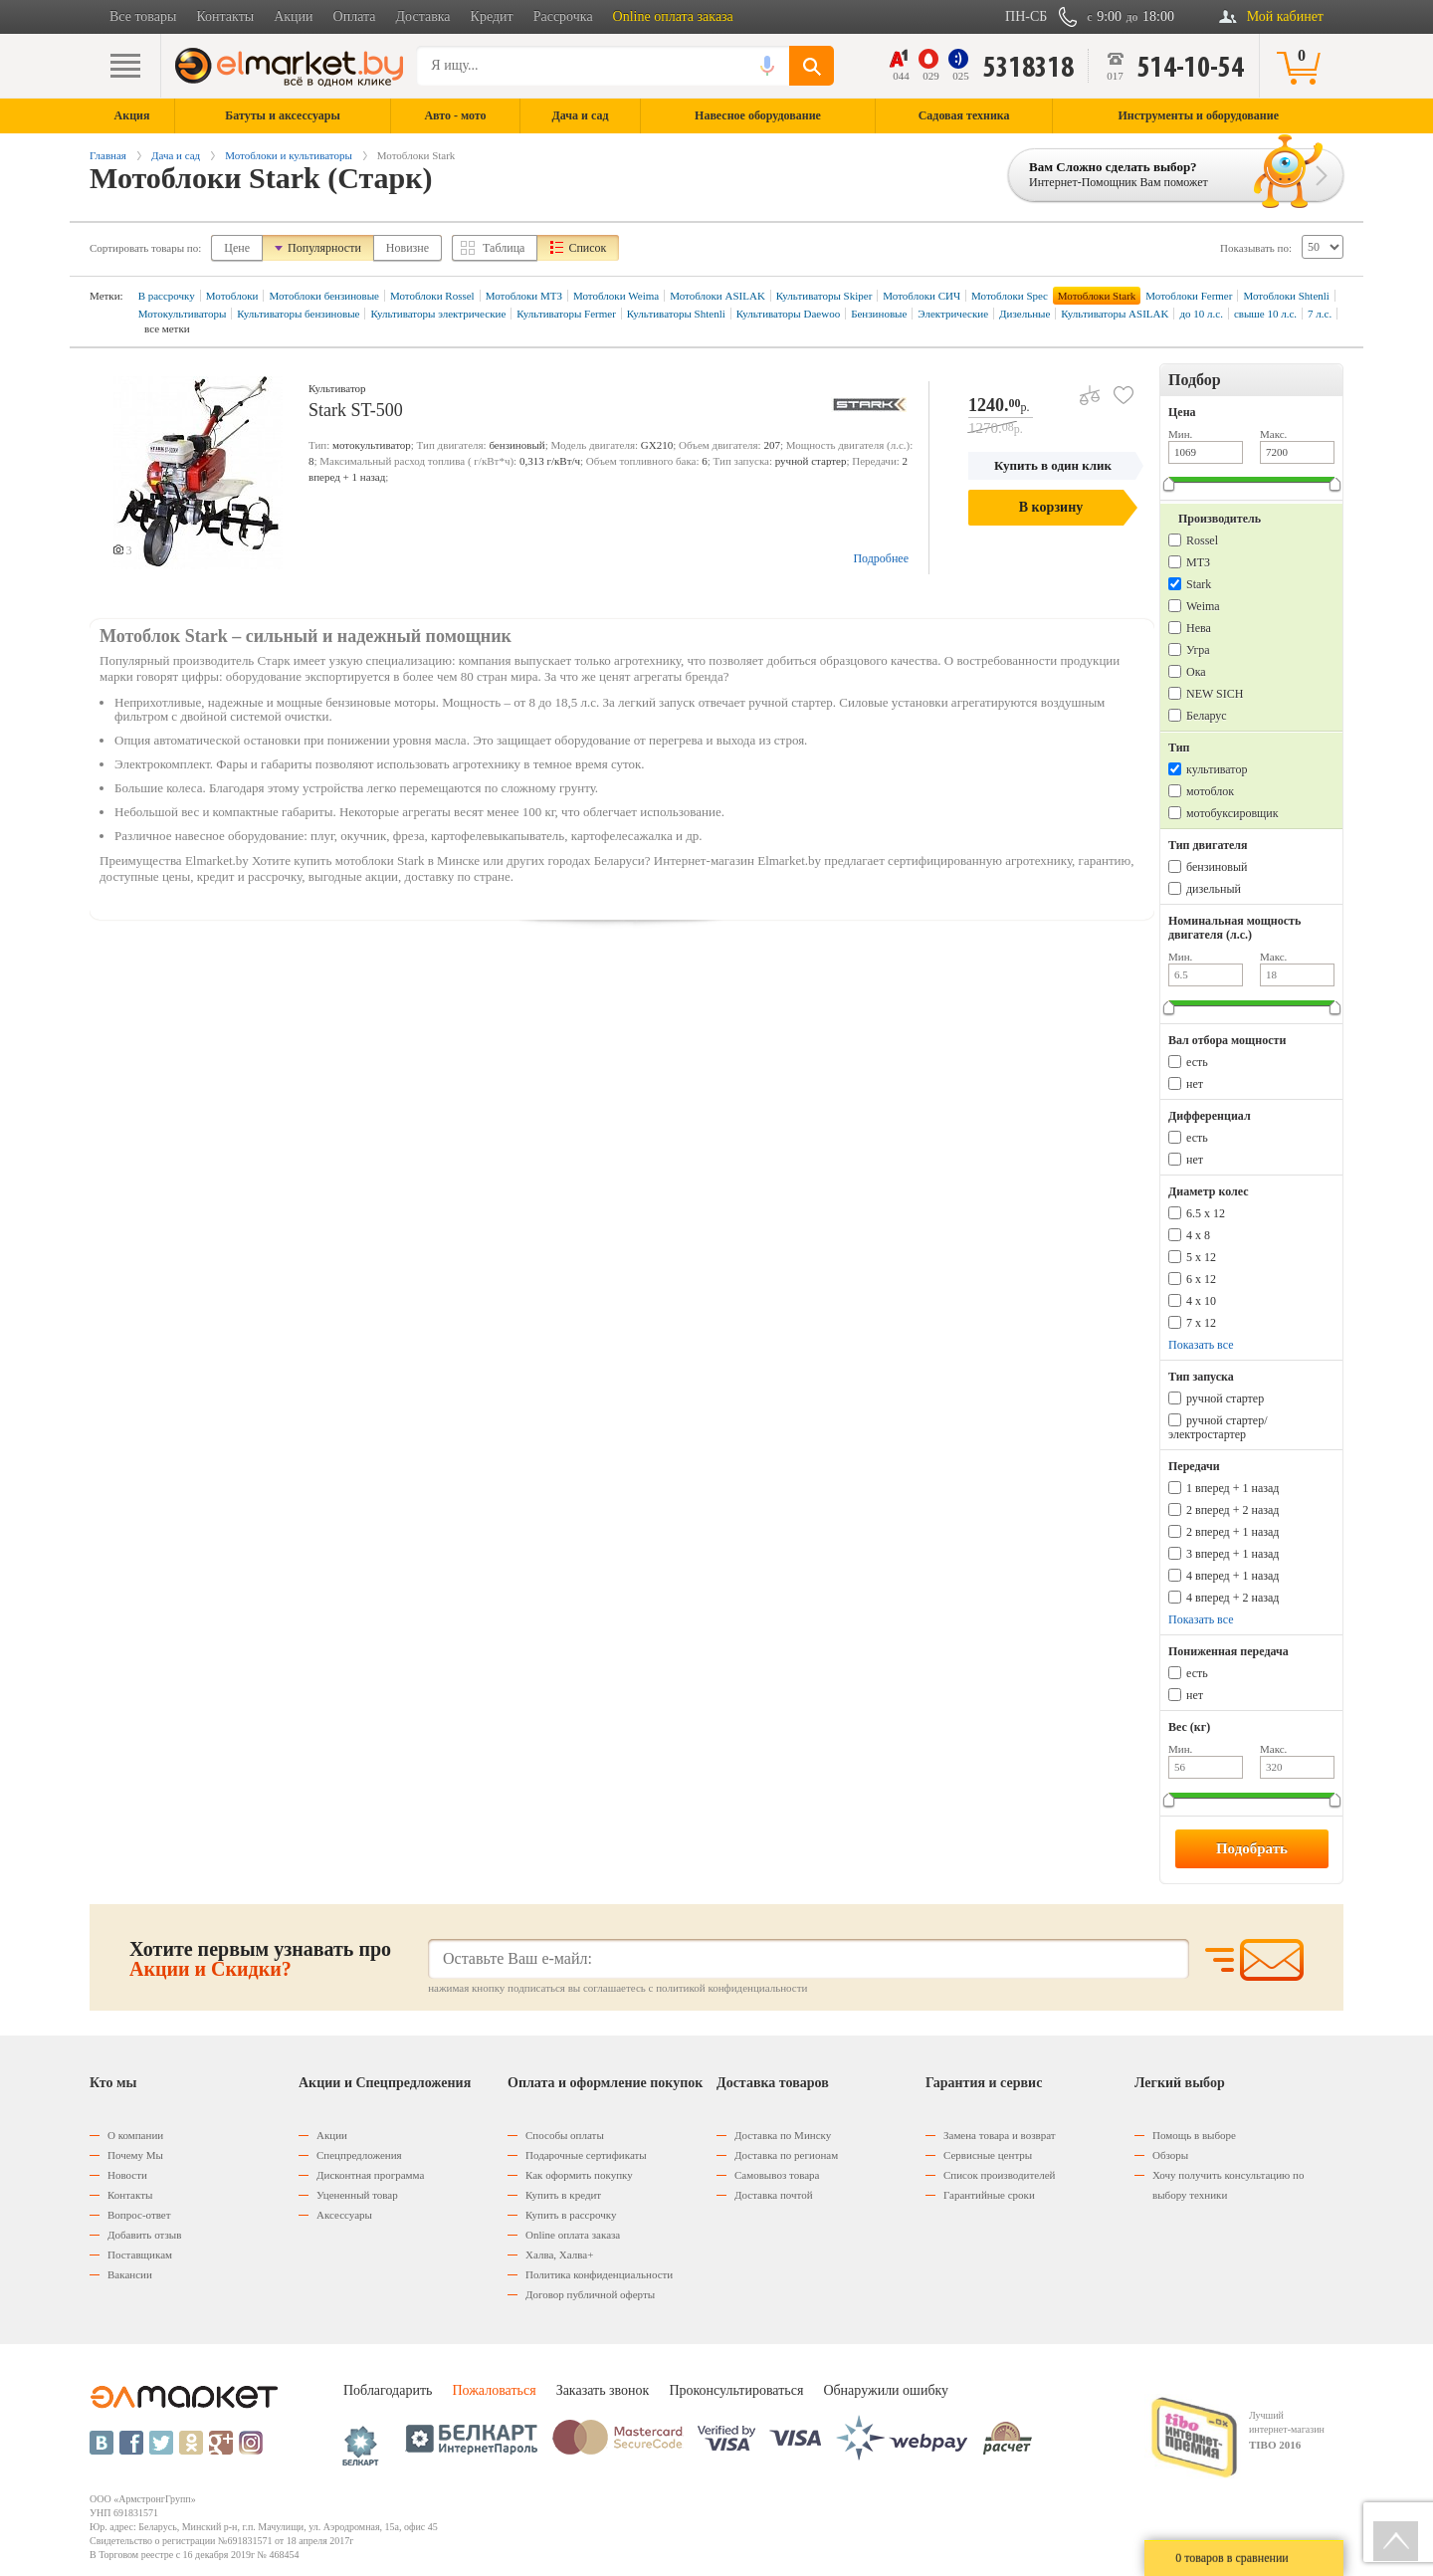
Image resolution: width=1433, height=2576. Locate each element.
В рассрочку (166, 296)
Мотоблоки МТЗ (524, 296)
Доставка (423, 16)
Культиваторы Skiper (824, 296)
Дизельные (1024, 314)
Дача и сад (175, 155)
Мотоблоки (232, 296)
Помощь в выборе (1194, 2135)
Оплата (354, 16)
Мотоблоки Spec (1009, 296)
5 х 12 (1201, 1257)
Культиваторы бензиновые (298, 314)
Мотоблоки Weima (616, 296)
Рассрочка (563, 16)
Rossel (1202, 540)
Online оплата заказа (673, 16)
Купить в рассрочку (570, 2215)
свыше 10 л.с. (1265, 314)
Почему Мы (135, 2155)
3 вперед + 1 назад (1232, 1554)
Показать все (1201, 1345)
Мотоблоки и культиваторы (288, 155)
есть (1197, 1062)
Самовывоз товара (776, 2175)
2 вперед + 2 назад (1232, 1510)
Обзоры (1170, 2155)
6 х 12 (1201, 1279)
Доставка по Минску (782, 2135)
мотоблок (1210, 791)
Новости (127, 2175)
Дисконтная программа (370, 2175)
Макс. (1273, 434)
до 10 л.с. (1200, 314)
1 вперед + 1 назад (1232, 1488)
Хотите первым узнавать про (260, 1959)
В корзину (1051, 507)
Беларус (1206, 716)
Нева (1198, 628)
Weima (1203, 606)
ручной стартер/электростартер (1218, 1427)
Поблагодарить (387, 2390)
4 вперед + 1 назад (1232, 1576)
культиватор (1216, 769)
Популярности (324, 248)
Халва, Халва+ (559, 2254)
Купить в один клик (1053, 465)
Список (587, 248)
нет (1194, 1084)
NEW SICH (1214, 694)
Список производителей (999, 2175)
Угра (1198, 650)
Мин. (1180, 434)
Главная (108, 155)
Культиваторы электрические (438, 314)
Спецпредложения (359, 2155)
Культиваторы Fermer (566, 314)
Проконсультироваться (736, 2390)
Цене (237, 248)
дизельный (1213, 889)
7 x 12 (1201, 1323)
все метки (167, 328)
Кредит (492, 16)
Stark (1198, 584)
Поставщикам (139, 2254)
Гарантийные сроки (989, 2195)
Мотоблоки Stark (1097, 296)
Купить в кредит (563, 2195)
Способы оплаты (564, 2135)
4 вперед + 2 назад (1232, 1598)
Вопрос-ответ (139, 2215)
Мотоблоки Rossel (432, 296)
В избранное (1116, 387)
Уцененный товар (357, 2195)
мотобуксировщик (1232, 813)
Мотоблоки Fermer (1188, 296)
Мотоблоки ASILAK (717, 296)
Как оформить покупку (579, 2175)
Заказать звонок (603, 2390)
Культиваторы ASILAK (1114, 314)
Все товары (142, 16)
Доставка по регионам (786, 2155)
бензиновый (1216, 867)
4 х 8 (1198, 1235)
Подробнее (881, 558)
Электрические (953, 314)
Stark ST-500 (355, 410)
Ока (1196, 672)
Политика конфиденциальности (599, 2274)
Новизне (407, 248)
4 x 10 (1201, 1301)
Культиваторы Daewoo (788, 314)
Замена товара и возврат (999, 2135)
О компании (135, 2135)
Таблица (503, 248)
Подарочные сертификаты (586, 2155)
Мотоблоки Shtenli (1286, 296)
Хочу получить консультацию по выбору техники (1228, 2185)
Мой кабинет (1285, 16)
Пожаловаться (493, 2390)
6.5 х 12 (1205, 1213)
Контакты (225, 16)
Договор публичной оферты (590, 2294)
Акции (293, 16)
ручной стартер (1225, 1398)
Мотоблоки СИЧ (921, 296)
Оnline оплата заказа (572, 2235)
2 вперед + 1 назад (1232, 1532)
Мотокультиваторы (182, 314)
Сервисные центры (987, 2155)
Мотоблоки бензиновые (324, 296)
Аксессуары (344, 2215)
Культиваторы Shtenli (676, 314)
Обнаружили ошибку (885, 2390)
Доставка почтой (773, 2195)
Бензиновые (879, 314)
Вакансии (129, 2274)
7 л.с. (1319, 314)
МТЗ (1198, 562)
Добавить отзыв (144, 2235)
